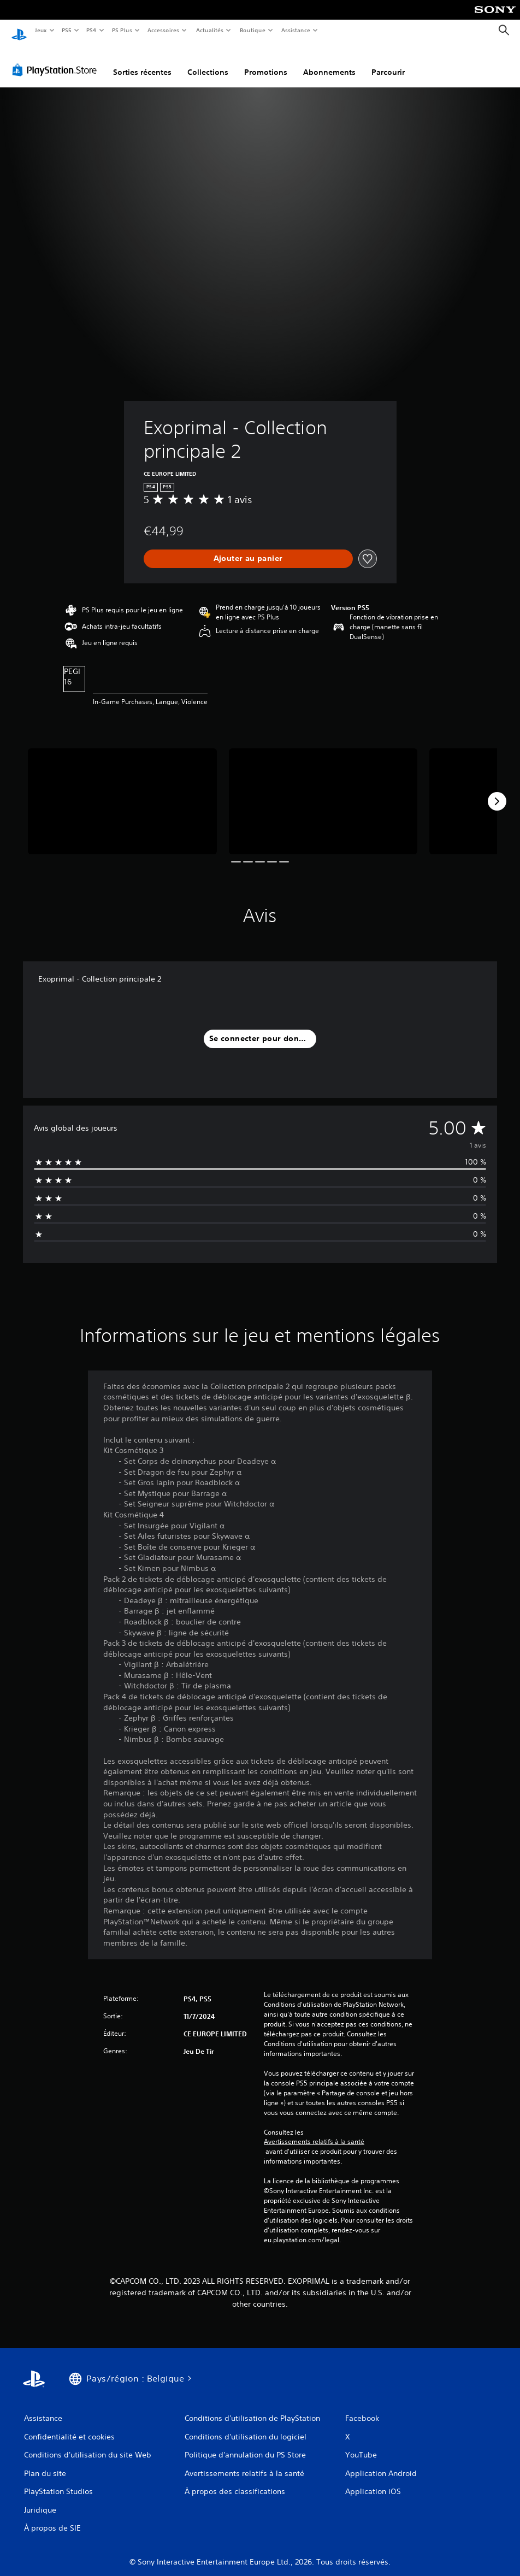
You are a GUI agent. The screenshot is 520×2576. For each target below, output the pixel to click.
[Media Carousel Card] (122, 791)
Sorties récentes (142, 62)
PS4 (91, 30)
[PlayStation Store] (57, 59)
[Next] (497, 791)
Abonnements (329, 62)
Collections (207, 62)
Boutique (252, 30)
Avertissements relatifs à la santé (314, 2131)
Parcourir (388, 62)
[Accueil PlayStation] (19, 31)
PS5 (67, 30)
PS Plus (121, 30)
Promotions (265, 62)
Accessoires (163, 30)
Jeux (40, 30)
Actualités (209, 30)
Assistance (295, 30)
